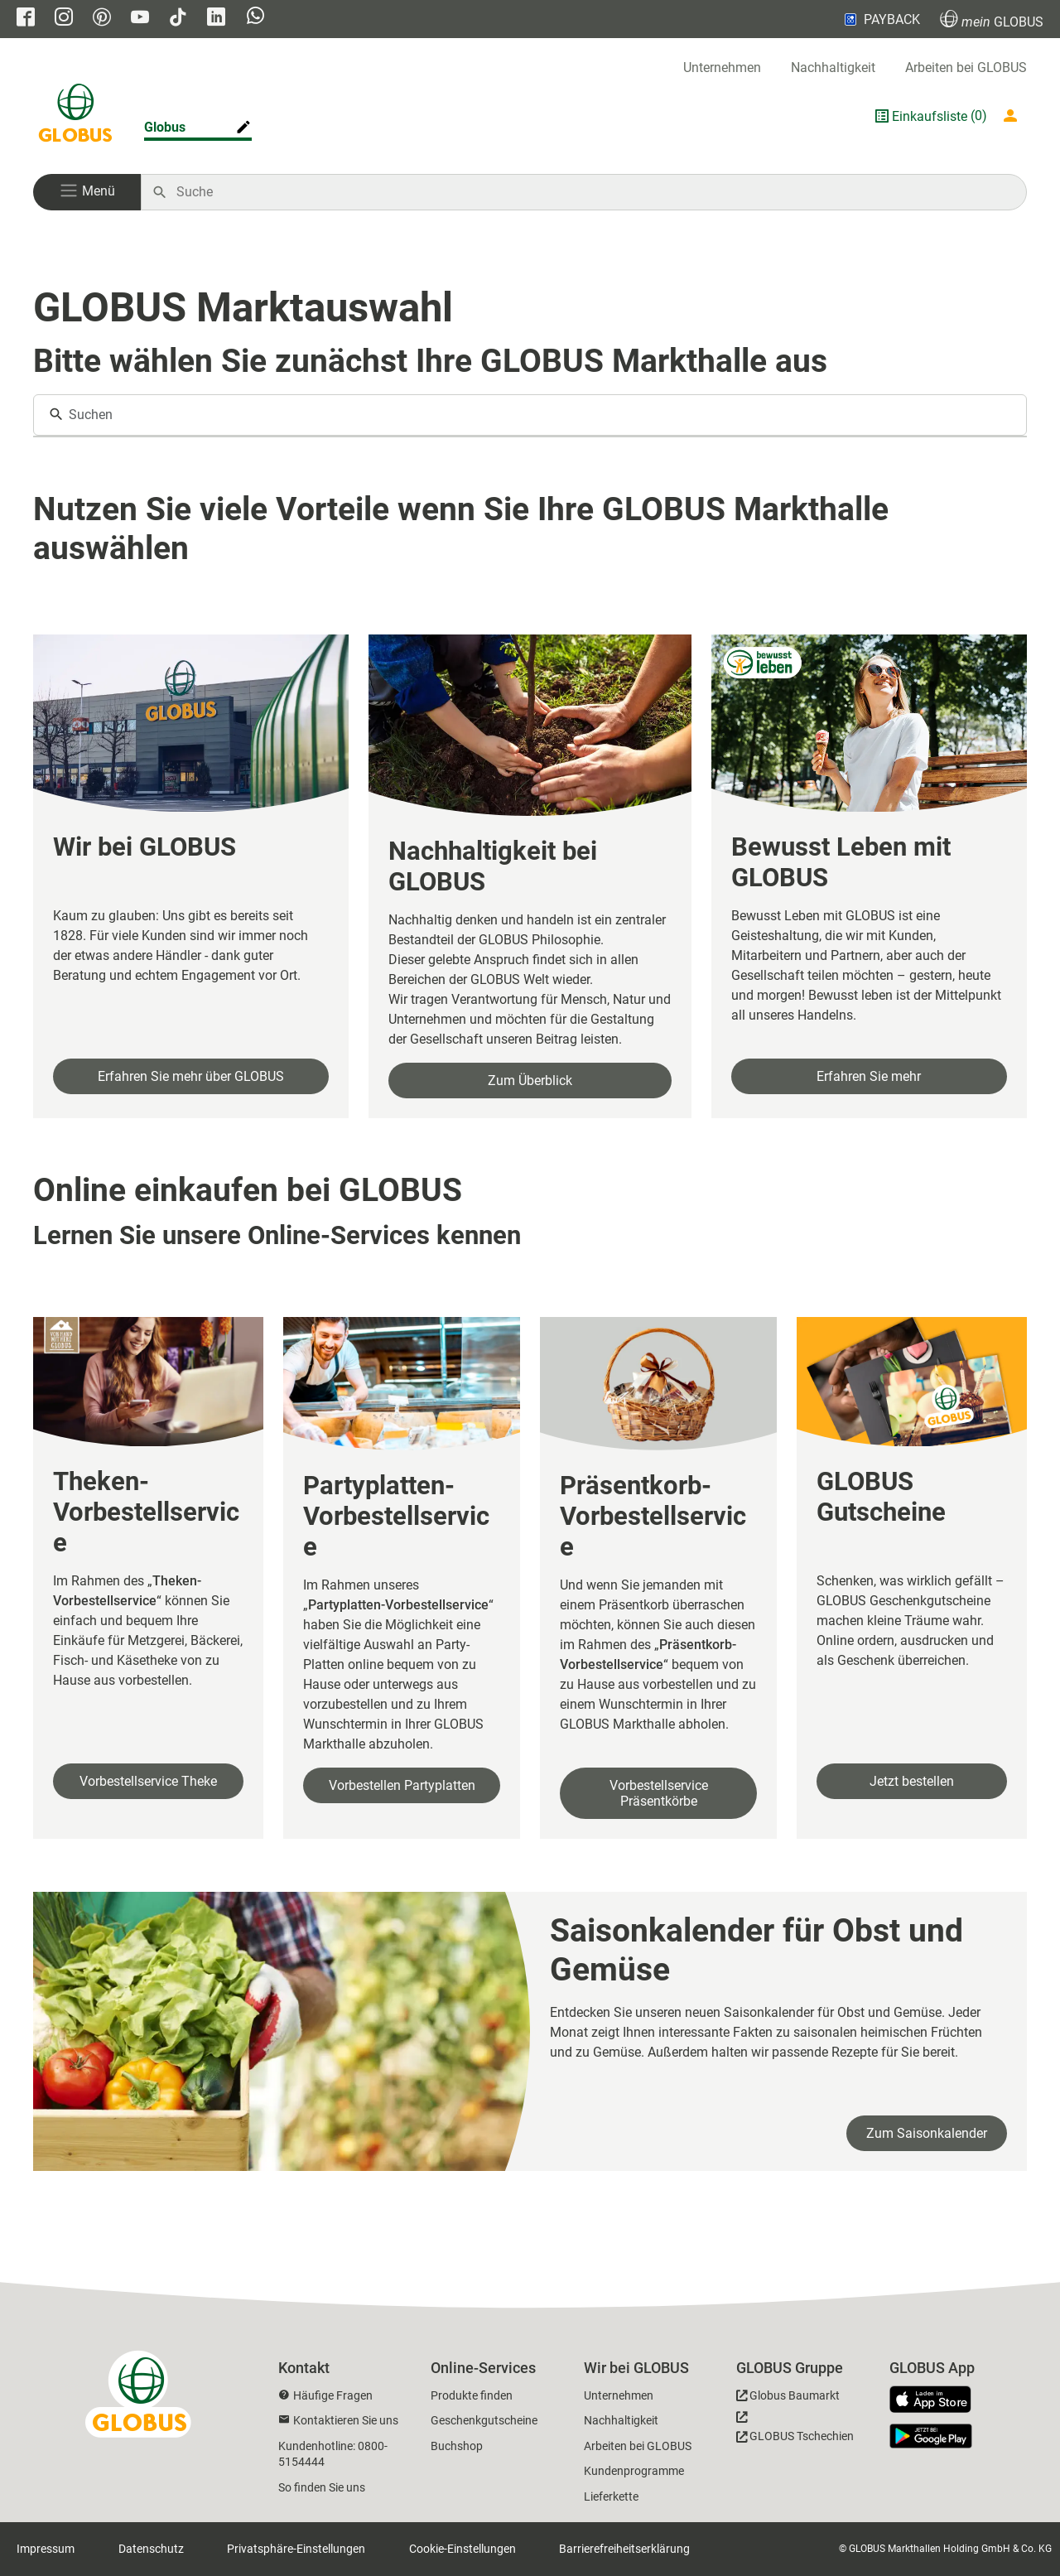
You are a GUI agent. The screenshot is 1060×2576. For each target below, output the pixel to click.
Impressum (46, 2548)
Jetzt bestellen (912, 1781)
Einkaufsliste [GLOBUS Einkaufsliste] (929, 116)
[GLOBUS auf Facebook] (26, 18)
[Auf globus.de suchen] (592, 192)
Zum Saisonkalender (926, 2133)
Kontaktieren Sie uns (345, 2420)
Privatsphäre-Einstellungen (296, 2548)
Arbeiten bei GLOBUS (966, 67)
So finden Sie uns (321, 2487)
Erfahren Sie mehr (869, 1076)
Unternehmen (722, 67)
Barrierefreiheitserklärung (624, 2548)
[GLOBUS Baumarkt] (788, 2398)
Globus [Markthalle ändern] (165, 127)
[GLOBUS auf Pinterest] (102, 18)
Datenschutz (151, 2548)
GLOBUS (991, 19)
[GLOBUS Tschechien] (795, 2431)
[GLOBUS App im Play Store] (930, 2436)
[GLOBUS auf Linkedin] (216, 18)
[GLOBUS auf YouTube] (140, 18)
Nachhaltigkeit (833, 67)
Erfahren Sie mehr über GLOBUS (191, 1076)
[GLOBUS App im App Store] (936, 2400)
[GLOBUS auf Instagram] (64, 18)
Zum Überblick (530, 1080)
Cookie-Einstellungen (462, 2548)
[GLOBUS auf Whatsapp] (255, 17)
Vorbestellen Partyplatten (402, 1785)
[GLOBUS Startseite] (75, 116)
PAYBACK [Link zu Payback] (880, 19)
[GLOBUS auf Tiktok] (178, 18)
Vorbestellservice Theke (148, 1781)
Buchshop (457, 2446)
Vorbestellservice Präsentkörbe (659, 1793)
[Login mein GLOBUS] (1013, 116)
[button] (87, 192)
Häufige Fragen (333, 2395)
